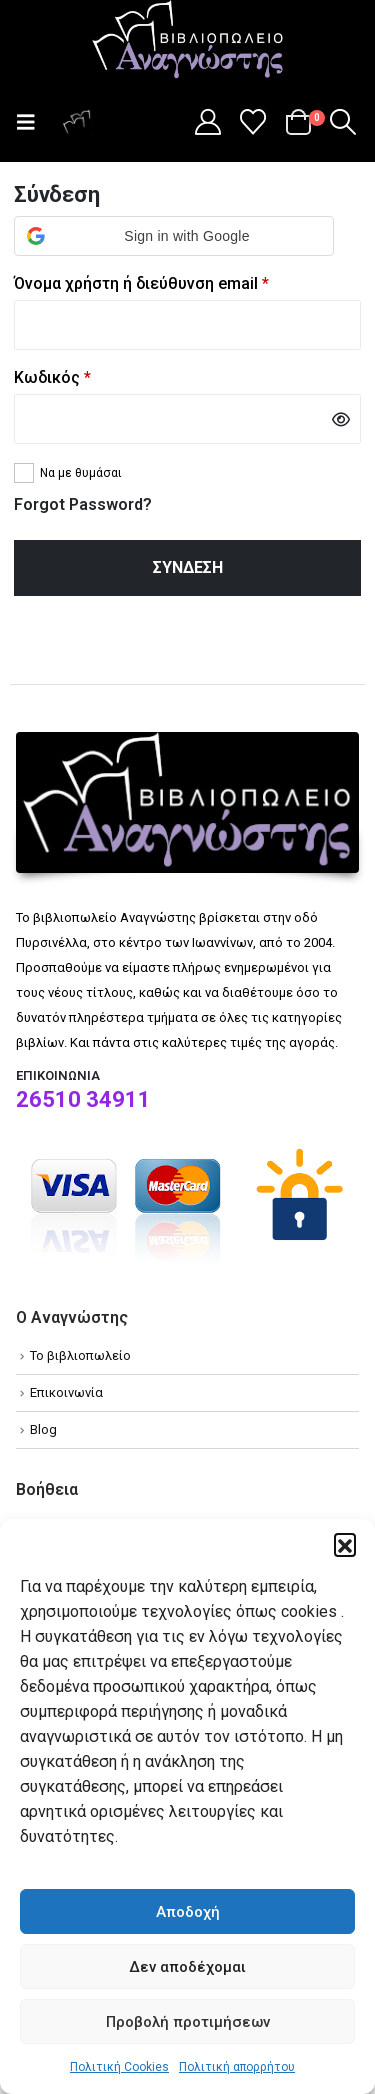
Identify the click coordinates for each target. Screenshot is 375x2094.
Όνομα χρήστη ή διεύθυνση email (180, 282)
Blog (43, 1429)
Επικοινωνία (66, 1392)
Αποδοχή (188, 1912)
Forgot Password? (83, 504)
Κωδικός (91, 376)
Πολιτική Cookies (119, 2067)
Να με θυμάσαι (81, 473)
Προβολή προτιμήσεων (188, 2022)
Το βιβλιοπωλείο (80, 1355)
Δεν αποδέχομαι (187, 1967)
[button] (345, 1544)
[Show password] (341, 419)
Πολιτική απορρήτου (237, 2067)
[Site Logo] (188, 41)
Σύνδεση (188, 567)
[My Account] (207, 122)
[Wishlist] (253, 122)
